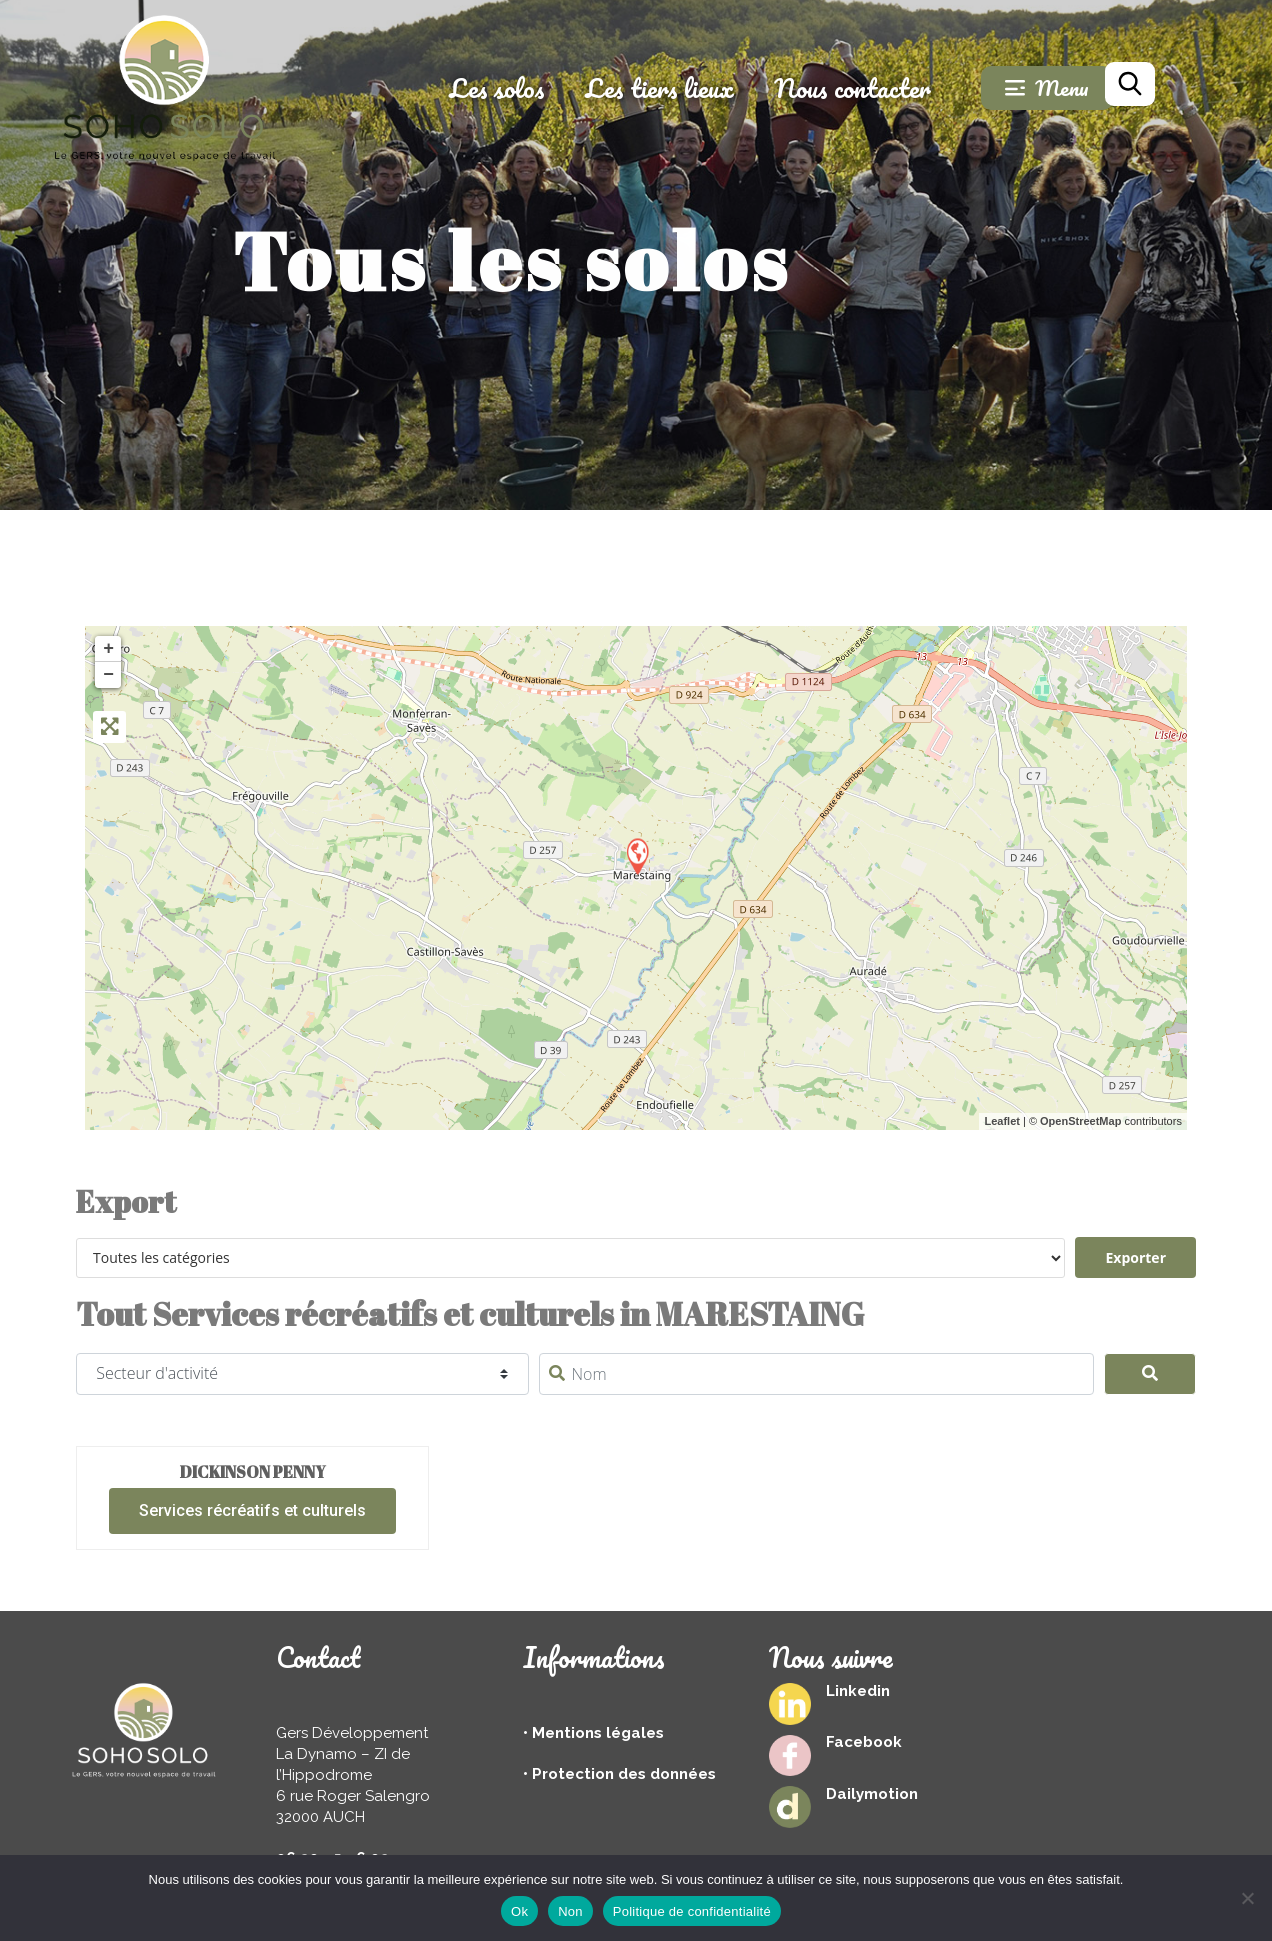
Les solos (523, 88)
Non (570, 1911)
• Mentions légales (593, 1733)
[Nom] (816, 1374)
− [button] (108, 675)
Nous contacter (878, 88)
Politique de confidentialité (692, 1911)
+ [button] (108, 649)
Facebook (864, 1742)
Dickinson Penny (253, 1472)
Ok (519, 1911)
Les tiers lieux (685, 88)
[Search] (1150, 1374)
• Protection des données (619, 1774)
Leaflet (1001, 1121)
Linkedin (858, 1691)
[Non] (1247, 1898)
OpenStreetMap (1080, 1121)
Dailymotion (872, 1794)
